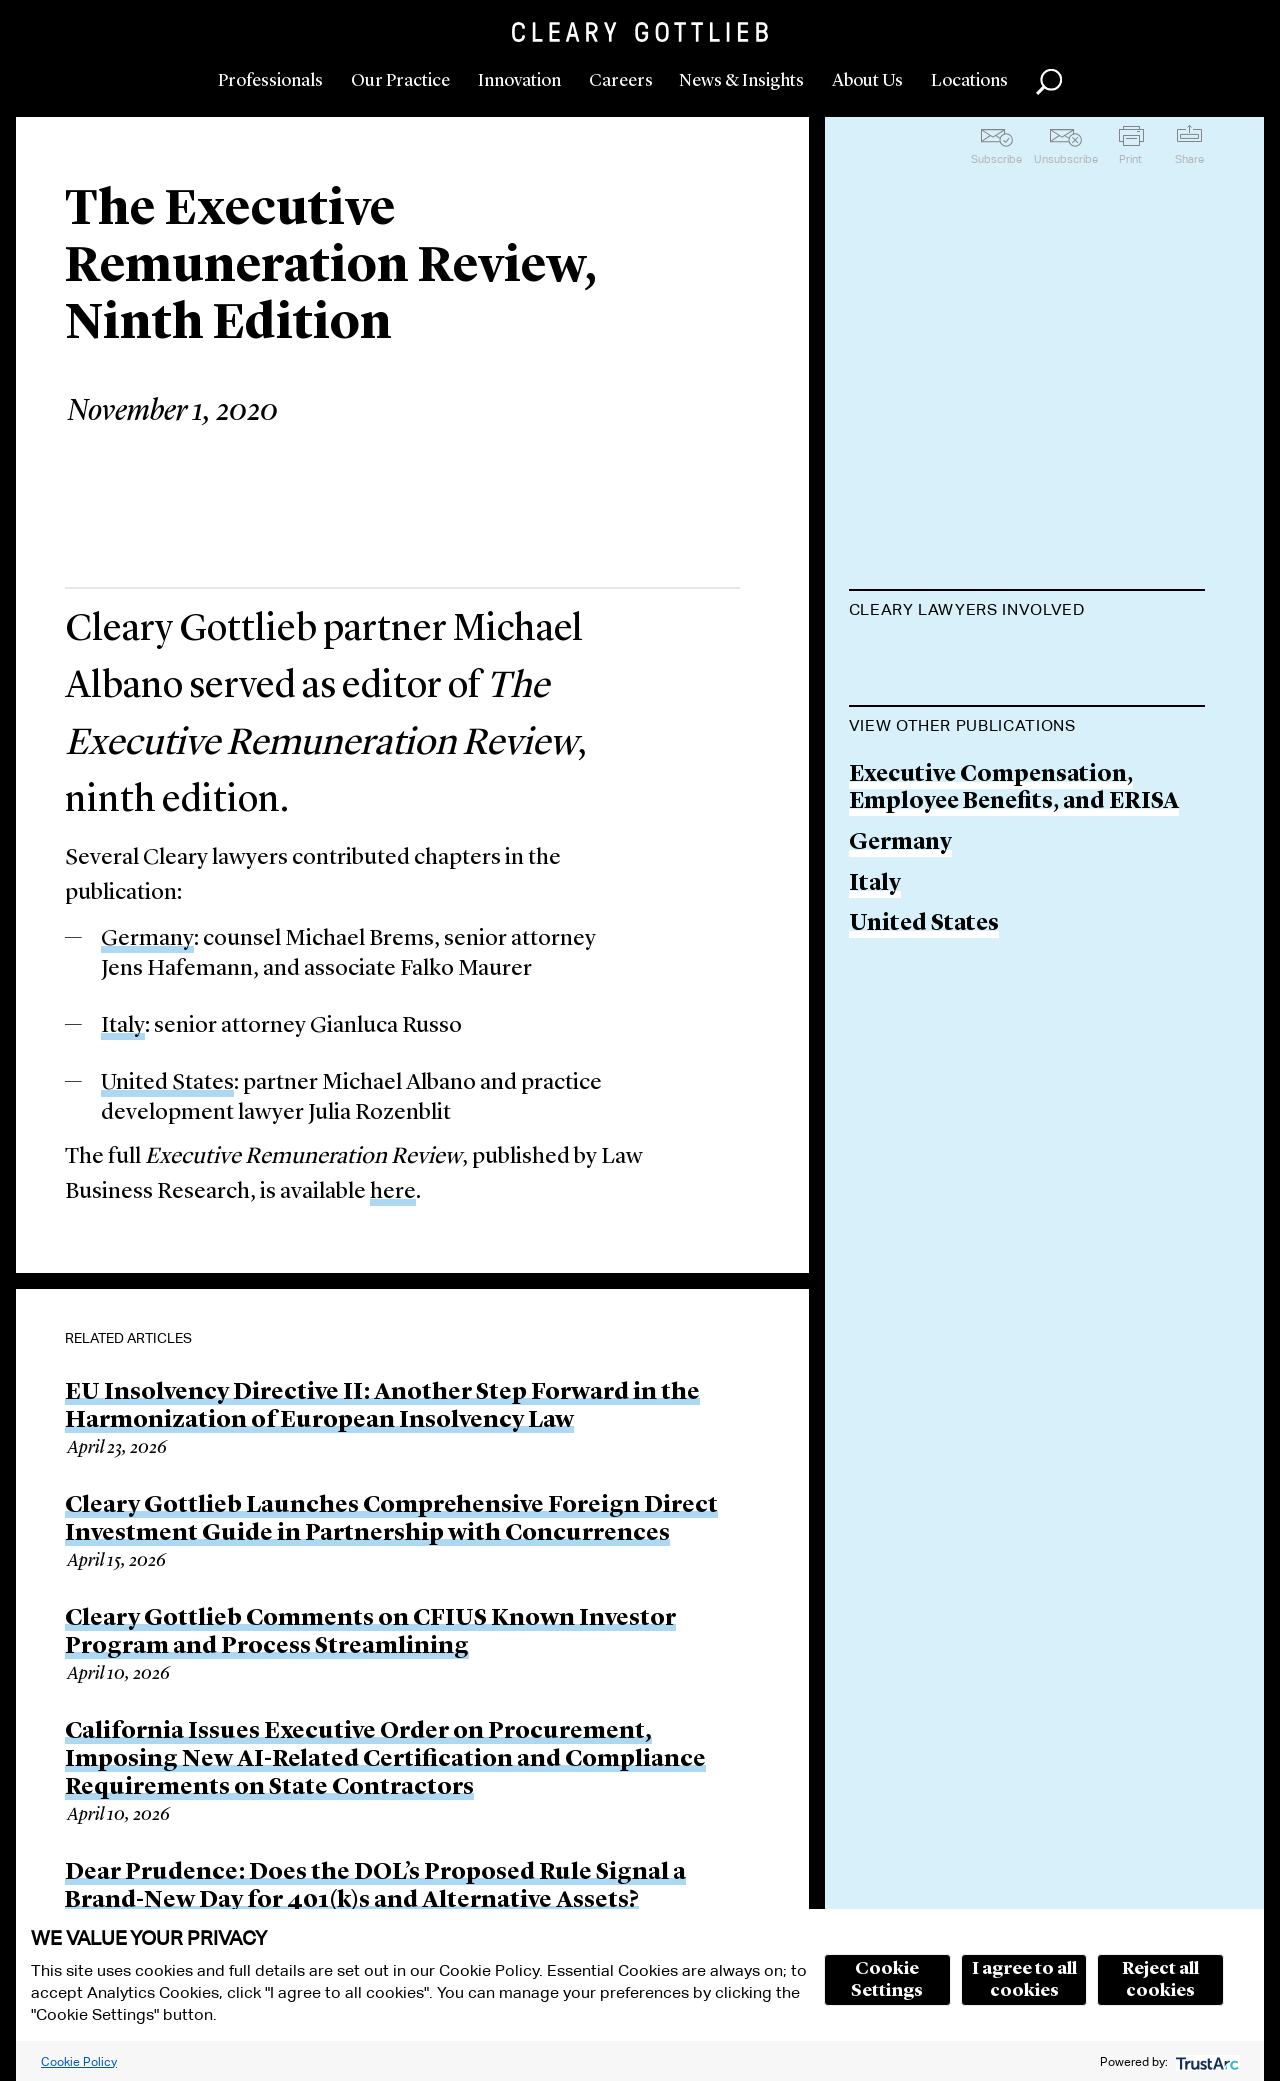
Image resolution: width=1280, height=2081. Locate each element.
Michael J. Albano (945, 659)
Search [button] (1049, 82)
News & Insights (741, 81)
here (393, 1192)
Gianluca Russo (935, 966)
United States (167, 1083)
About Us (867, 81)
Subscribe (996, 159)
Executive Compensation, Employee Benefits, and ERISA (1014, 1195)
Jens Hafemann (934, 812)
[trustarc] (1205, 2061)
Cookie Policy (79, 2061)
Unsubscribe (1066, 159)
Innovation (519, 81)
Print (1130, 159)
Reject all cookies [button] (1160, 1980)
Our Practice (400, 81)
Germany (147, 939)
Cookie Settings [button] (887, 1980)
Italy (123, 1026)
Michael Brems (931, 736)
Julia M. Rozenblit (949, 889)
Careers (621, 81)
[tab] (1027, 612)
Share (1189, 159)
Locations (969, 81)
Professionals (270, 81)
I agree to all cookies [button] (1024, 1980)
